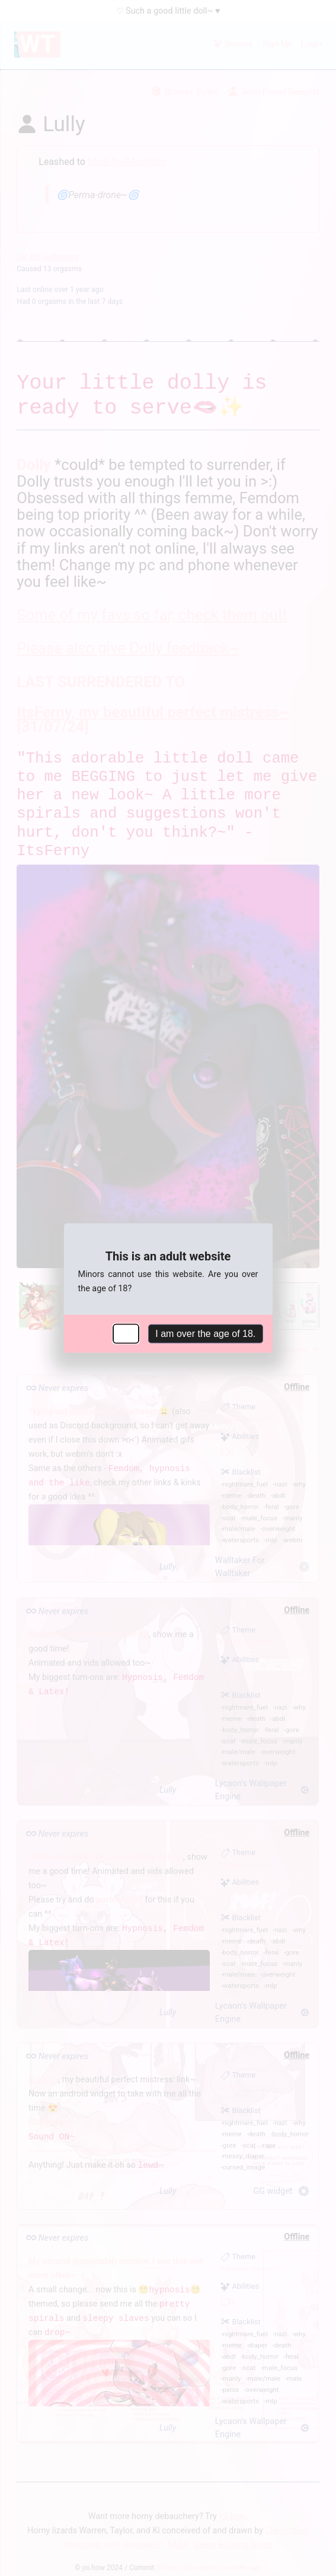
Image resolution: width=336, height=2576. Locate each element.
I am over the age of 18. (205, 1334)
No (126, 1334)
